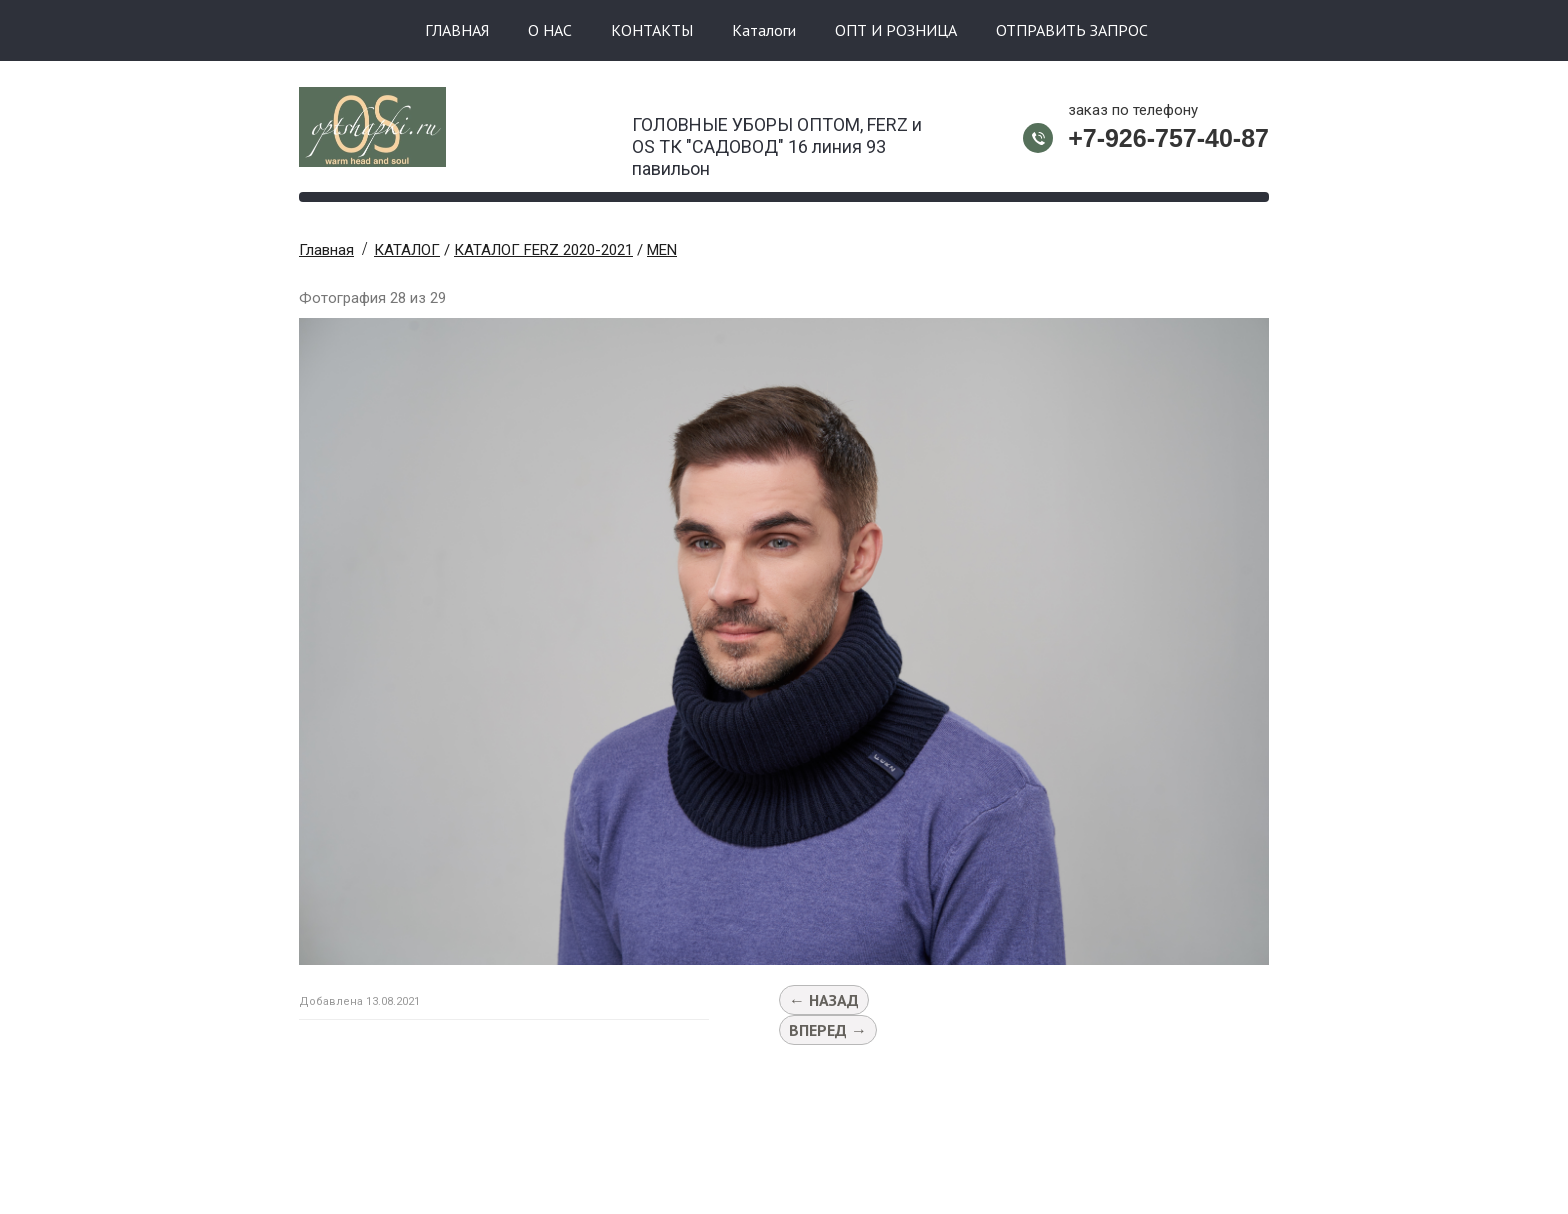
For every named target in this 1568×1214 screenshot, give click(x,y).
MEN (662, 250)
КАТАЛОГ (407, 250)
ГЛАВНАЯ (457, 30)
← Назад (824, 1000)
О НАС (550, 30)
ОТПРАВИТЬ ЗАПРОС (1072, 30)
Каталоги (764, 30)
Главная (326, 250)
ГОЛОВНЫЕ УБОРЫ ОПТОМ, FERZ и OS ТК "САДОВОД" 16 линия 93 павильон (777, 140)
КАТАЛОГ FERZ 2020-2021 (543, 250)
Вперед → (828, 1030)
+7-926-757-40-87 (1168, 138)
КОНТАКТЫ (652, 30)
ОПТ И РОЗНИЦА (896, 30)
